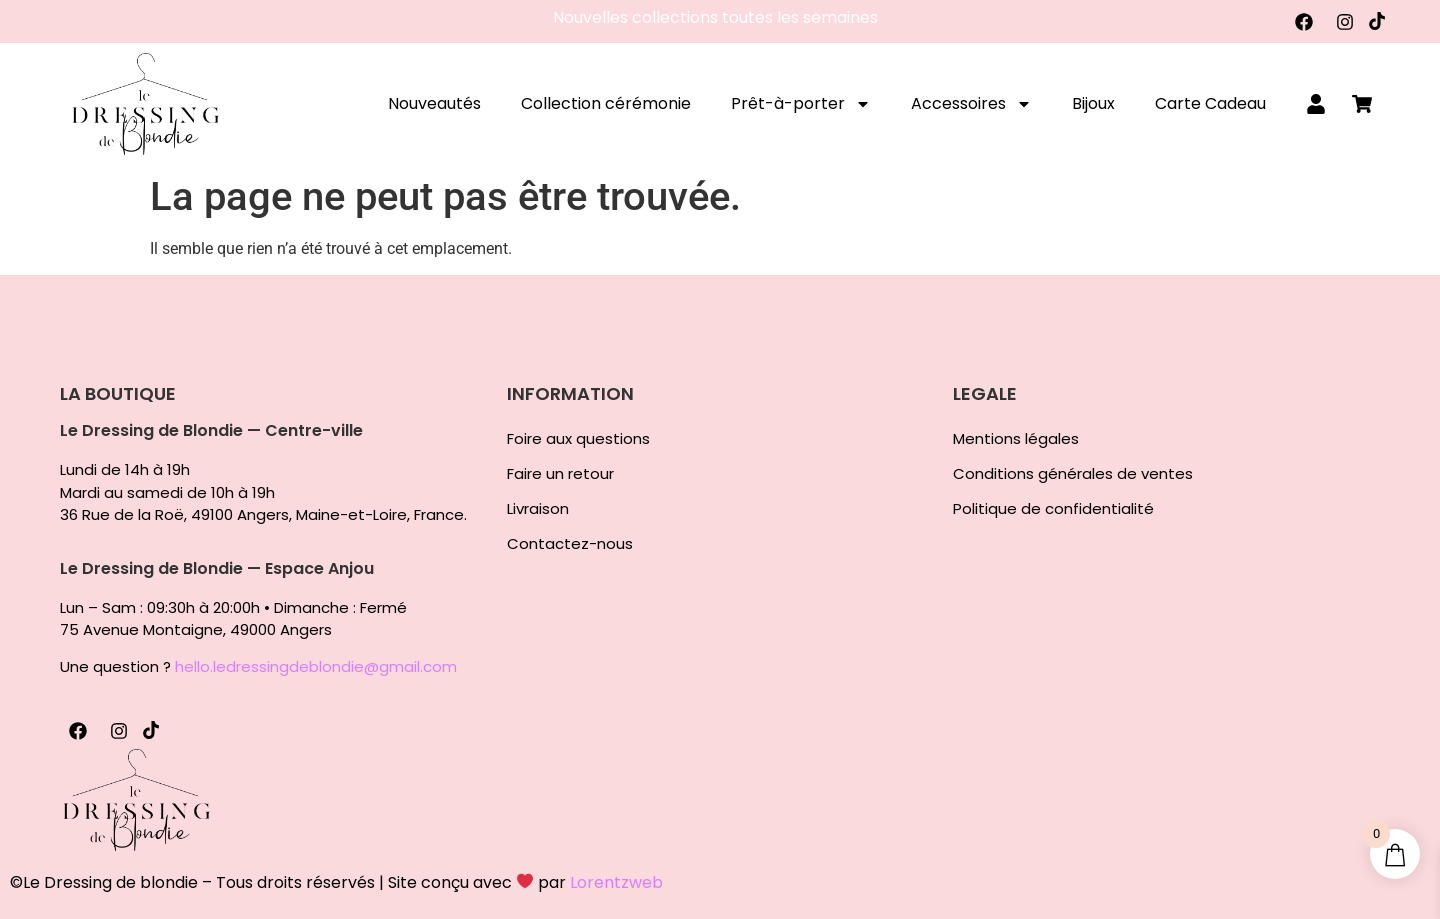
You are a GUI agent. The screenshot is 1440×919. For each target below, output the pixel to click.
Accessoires (971, 104)
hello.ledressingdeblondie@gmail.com (316, 666)
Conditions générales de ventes (1073, 474)
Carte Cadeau (1210, 103)
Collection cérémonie (606, 103)
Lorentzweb (616, 882)
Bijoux (1093, 103)
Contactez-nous (570, 544)
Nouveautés (434, 103)
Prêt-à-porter (801, 104)
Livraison (538, 509)
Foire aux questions (578, 439)
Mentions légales (1016, 439)
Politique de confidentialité (1053, 509)
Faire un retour (560, 474)
